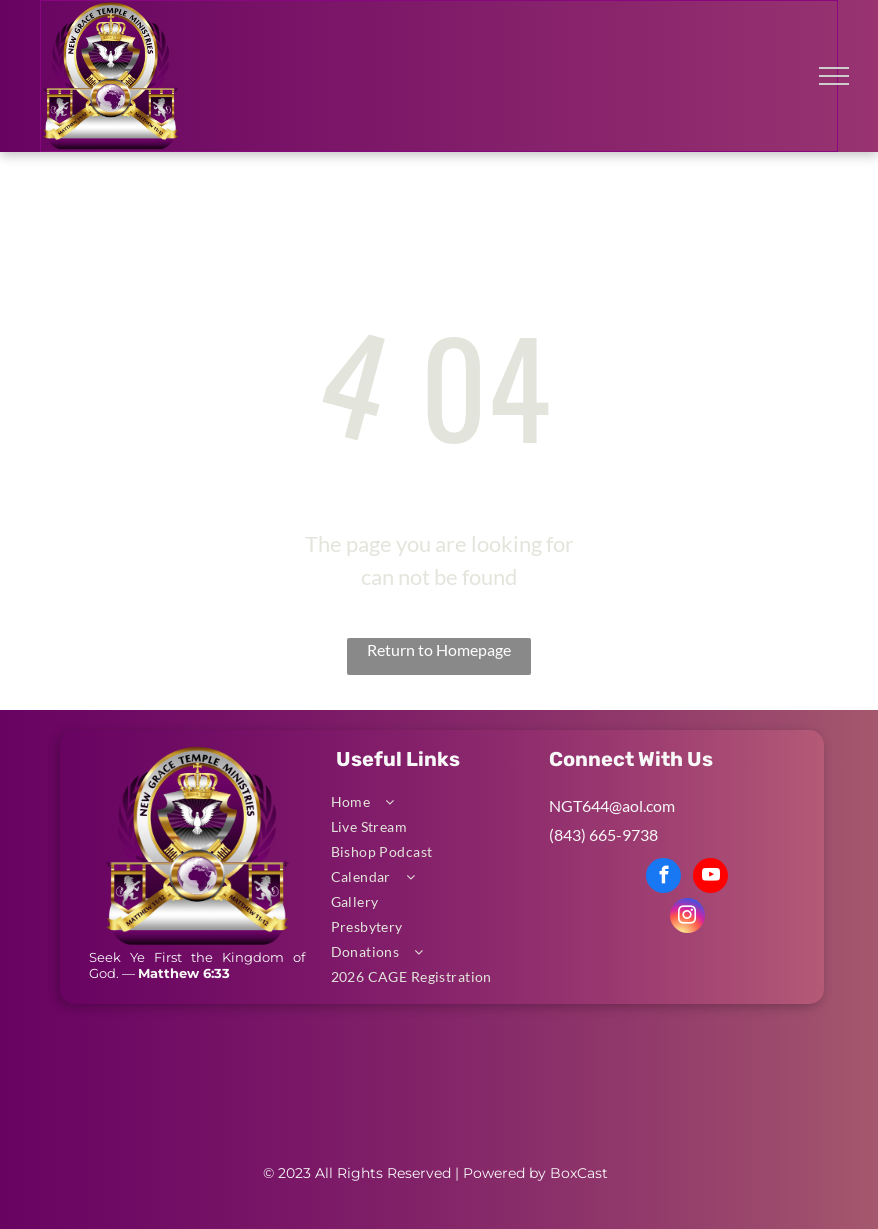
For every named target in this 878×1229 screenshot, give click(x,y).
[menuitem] (432, 801)
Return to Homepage (439, 649)
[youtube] (710, 878)
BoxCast (579, 1173)
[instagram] (687, 918)
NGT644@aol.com (612, 805)
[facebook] (663, 878)
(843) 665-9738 (603, 834)
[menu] (834, 76)
